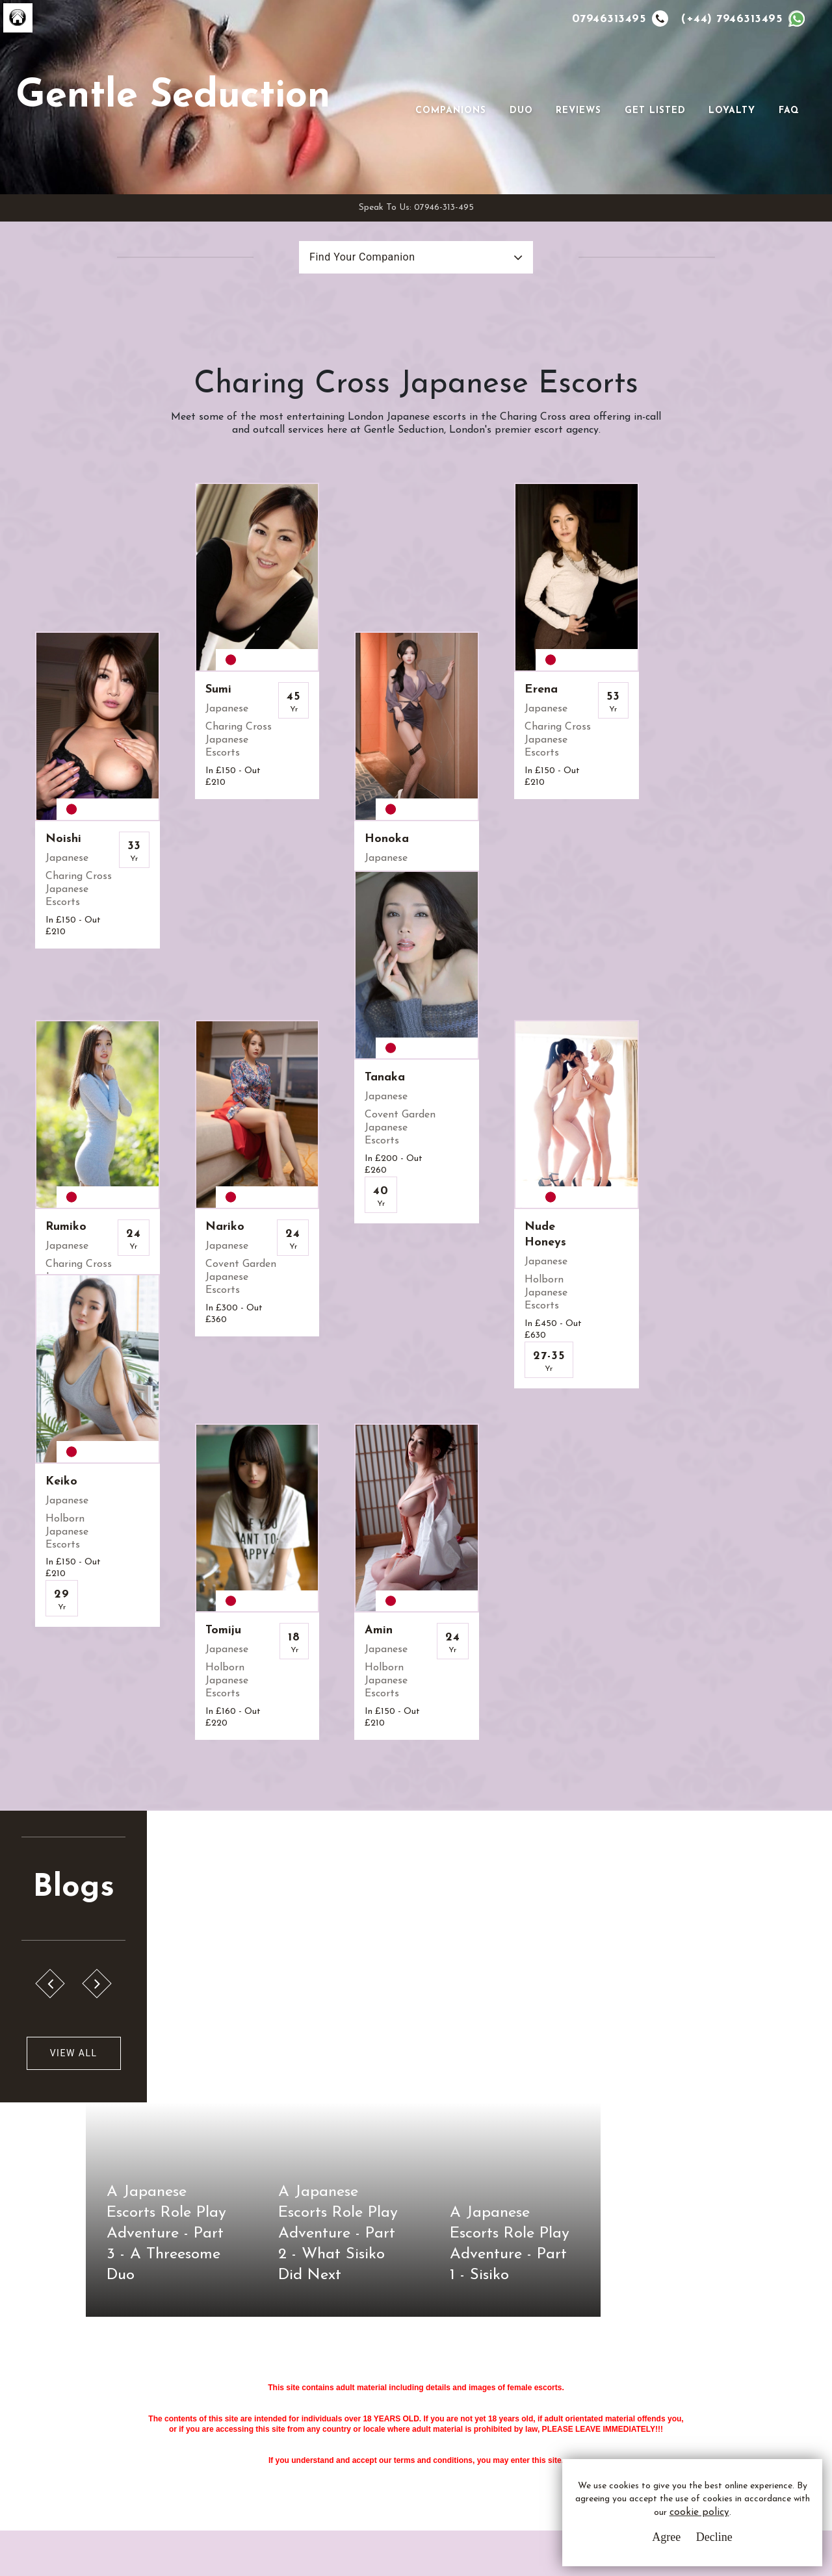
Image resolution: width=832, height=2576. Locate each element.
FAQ (789, 111)
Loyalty (732, 111)
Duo (521, 111)
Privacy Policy (335, 2404)
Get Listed (655, 111)
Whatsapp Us (539, 2407)
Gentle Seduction (173, 96)
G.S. (76, 2365)
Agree (666, 2537)
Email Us (528, 2380)
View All (73, 2016)
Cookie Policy (333, 2428)
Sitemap (321, 2452)
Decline (714, 2537)
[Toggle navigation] (434, 90)
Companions (451, 111)
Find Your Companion (362, 257)
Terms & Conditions (347, 2380)
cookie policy (699, 2513)
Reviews (579, 111)
